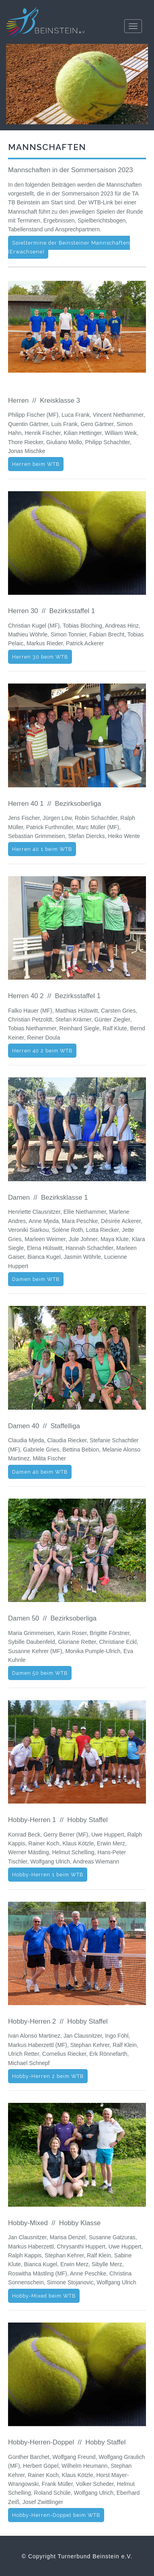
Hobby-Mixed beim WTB (44, 2296)
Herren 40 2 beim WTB (42, 1051)
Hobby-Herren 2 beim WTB (48, 2076)
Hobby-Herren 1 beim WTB (47, 1875)
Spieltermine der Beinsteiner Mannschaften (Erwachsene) (69, 247)
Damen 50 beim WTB (40, 1673)
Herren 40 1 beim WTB (42, 849)
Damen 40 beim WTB (40, 1472)
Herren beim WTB (36, 464)
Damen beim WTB (36, 1279)
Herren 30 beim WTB (40, 657)
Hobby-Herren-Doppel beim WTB (56, 2515)
